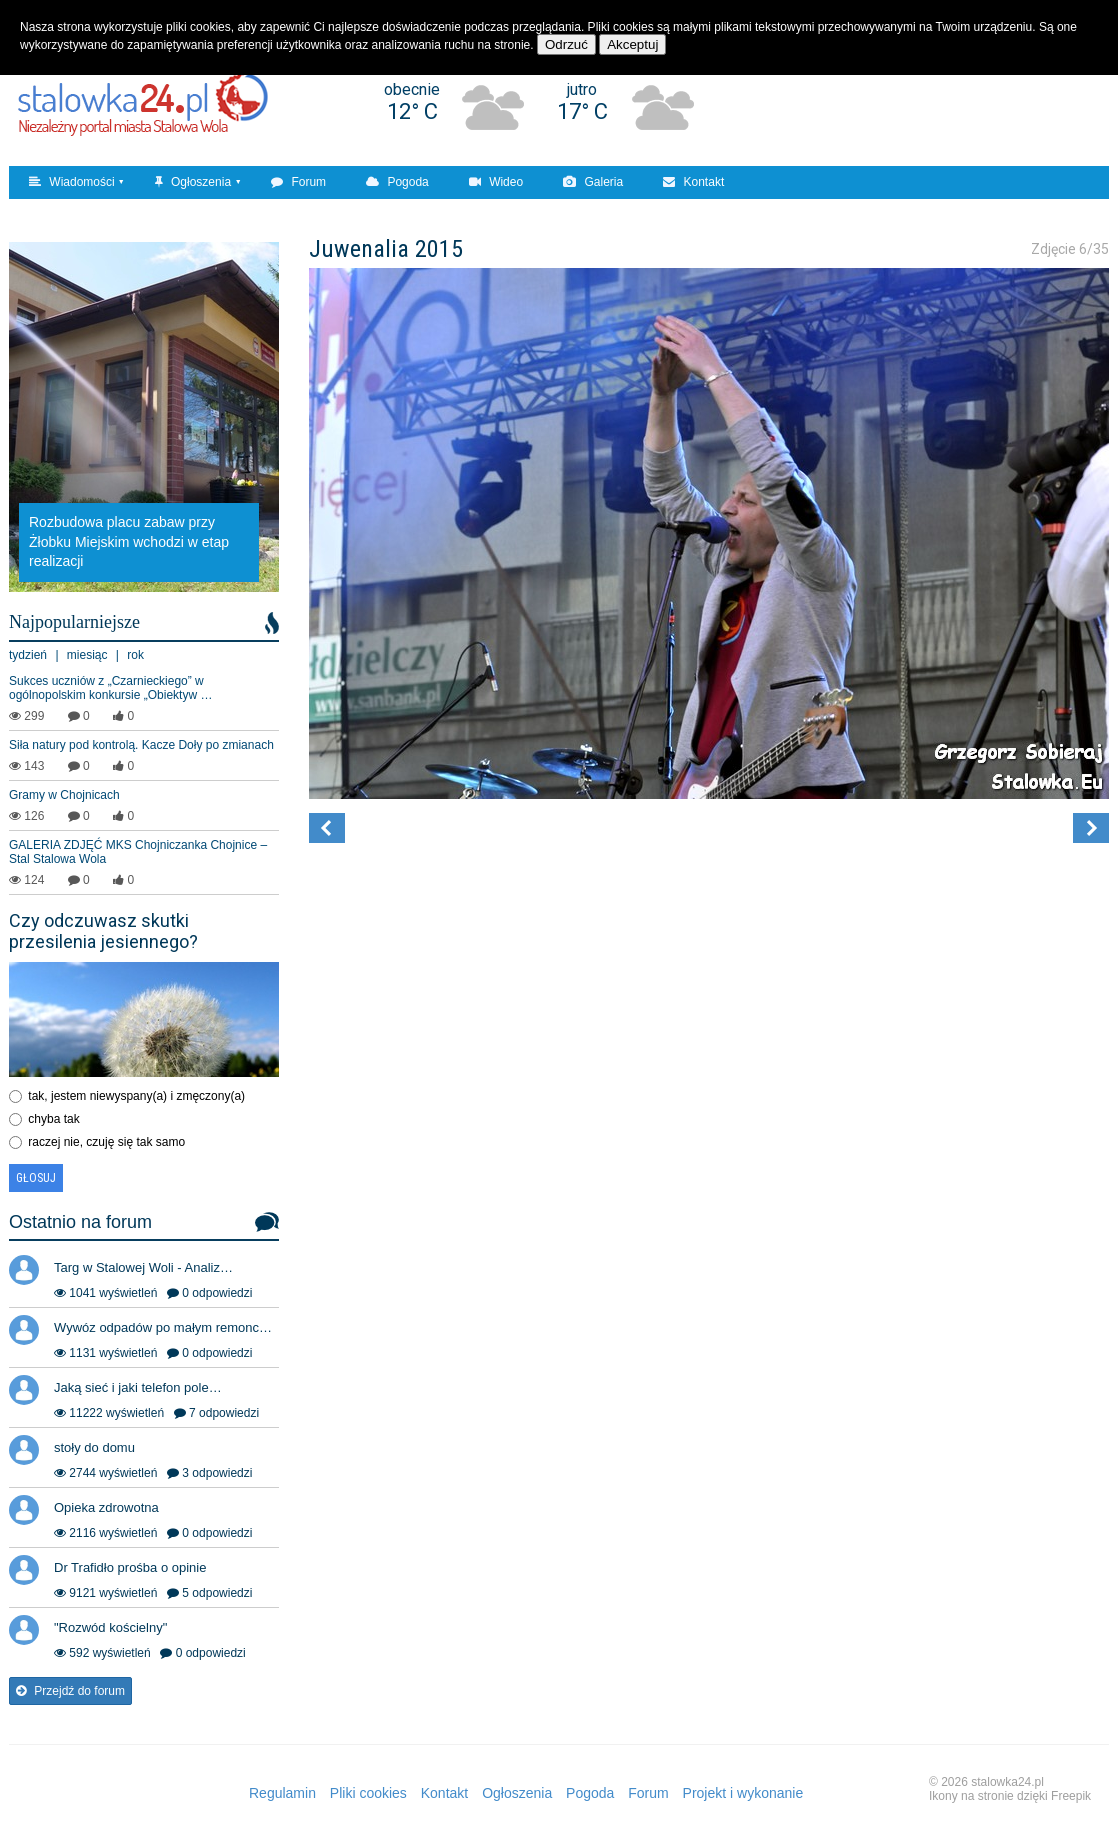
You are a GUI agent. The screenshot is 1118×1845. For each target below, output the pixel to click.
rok (135, 655)
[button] (327, 828)
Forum (298, 182)
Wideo (496, 182)
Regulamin (282, 1793)
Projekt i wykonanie (743, 1793)
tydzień (28, 655)
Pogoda (397, 182)
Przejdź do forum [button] (70, 1691)
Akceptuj (632, 44)
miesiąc (87, 655)
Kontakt (693, 182)
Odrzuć (566, 44)
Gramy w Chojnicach (64, 795)
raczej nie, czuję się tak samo (106, 1142)
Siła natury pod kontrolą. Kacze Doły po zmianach (141, 745)
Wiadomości (72, 182)
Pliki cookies (368, 1793)
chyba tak (53, 1119)
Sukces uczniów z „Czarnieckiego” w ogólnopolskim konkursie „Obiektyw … (110, 688)
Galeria (593, 182)
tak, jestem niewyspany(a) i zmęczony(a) (136, 1096)
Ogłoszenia (193, 182)
